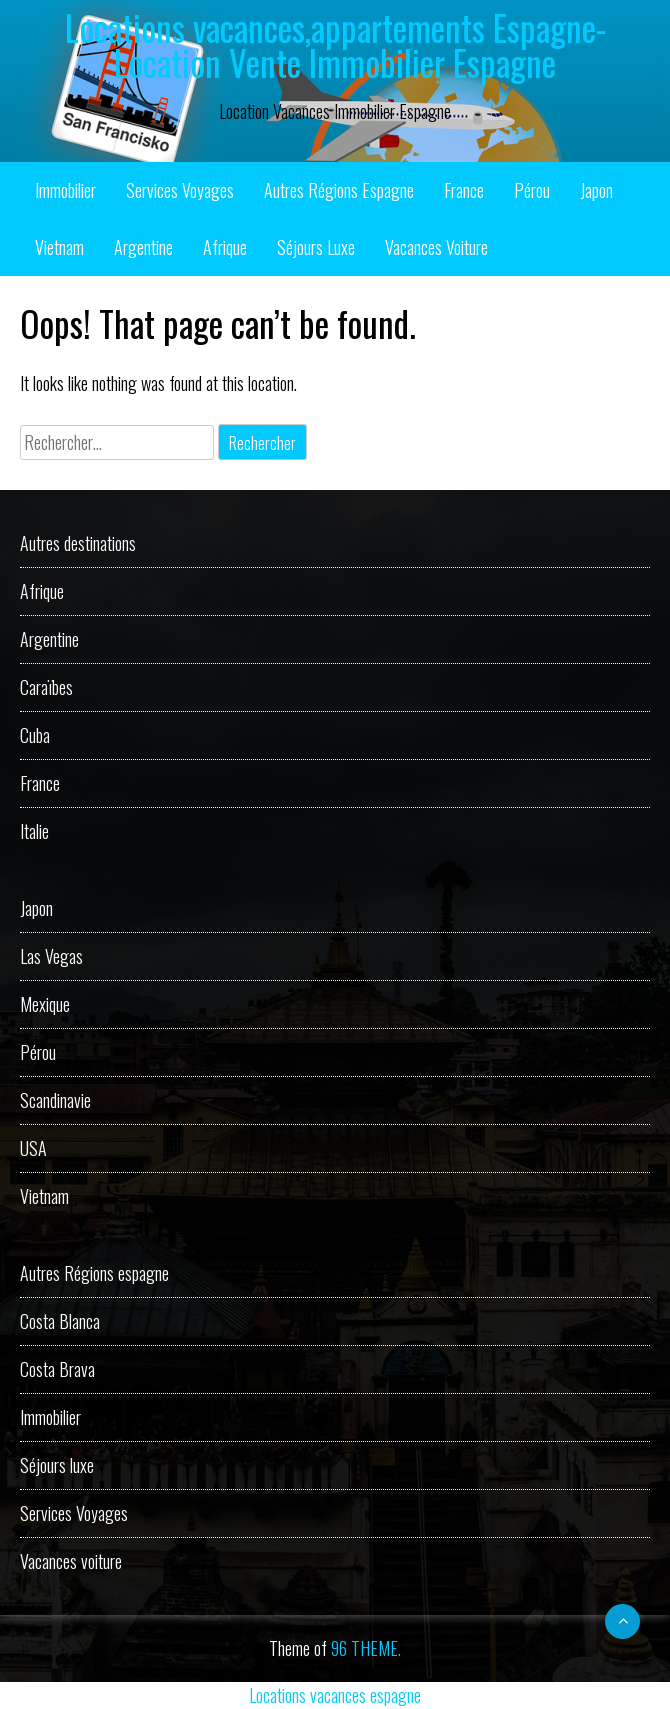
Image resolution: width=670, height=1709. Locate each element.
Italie (34, 831)
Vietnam (59, 247)
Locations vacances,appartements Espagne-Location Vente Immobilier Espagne (335, 44)
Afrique (225, 247)
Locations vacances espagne (335, 1695)
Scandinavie (55, 1100)
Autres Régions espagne (339, 190)
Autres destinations (78, 543)
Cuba (35, 735)
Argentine (143, 247)
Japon (596, 190)
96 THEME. (366, 1648)
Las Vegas (51, 956)
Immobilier (65, 190)
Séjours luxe (316, 247)
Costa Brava (57, 1369)
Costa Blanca (60, 1321)
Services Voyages (180, 190)
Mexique (45, 1004)
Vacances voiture (436, 247)
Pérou (532, 190)
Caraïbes (46, 687)
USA (33, 1148)
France (464, 190)
